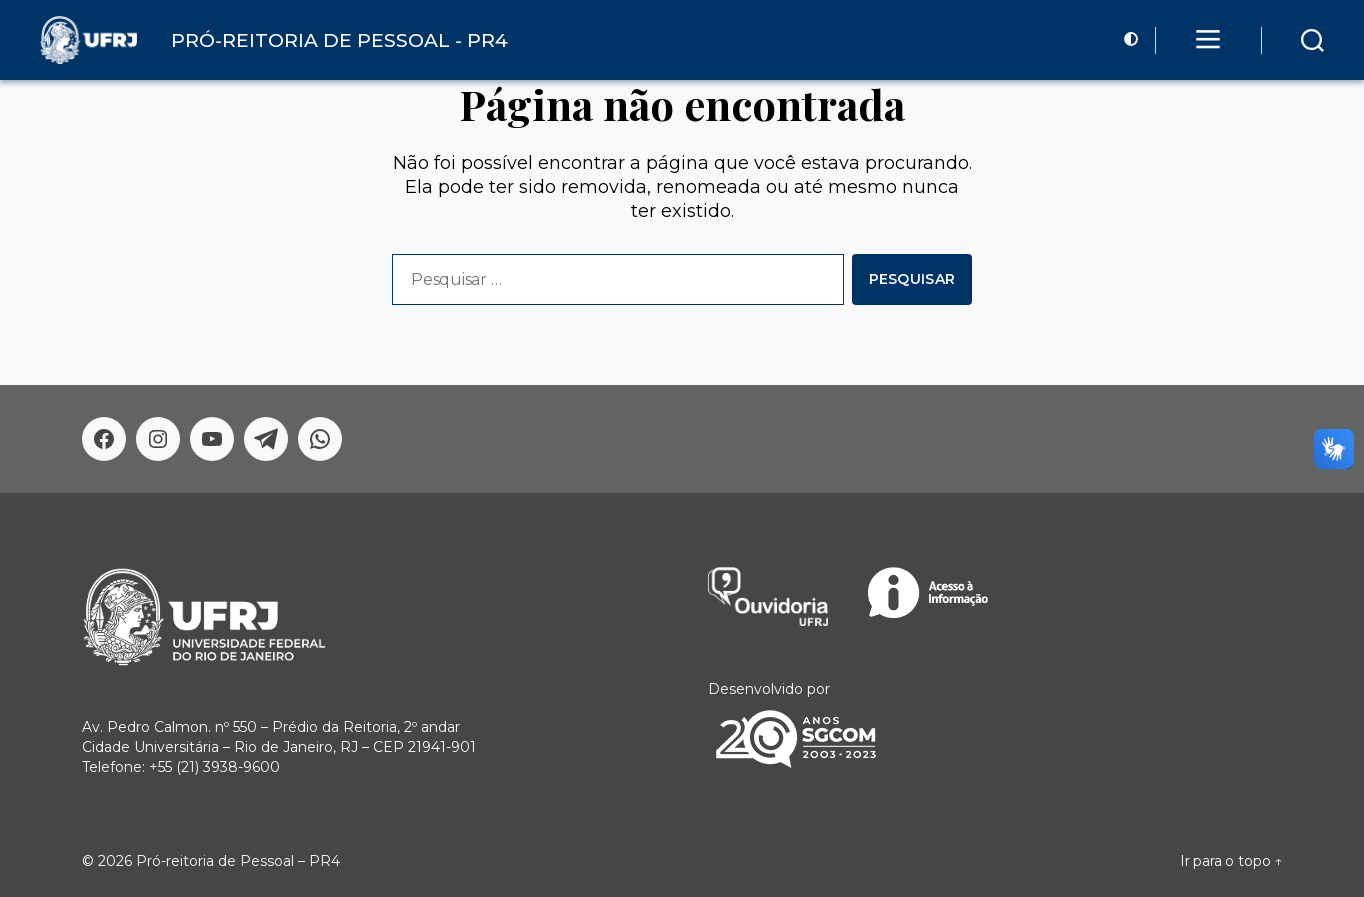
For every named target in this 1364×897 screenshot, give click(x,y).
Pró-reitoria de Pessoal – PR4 (238, 861)
